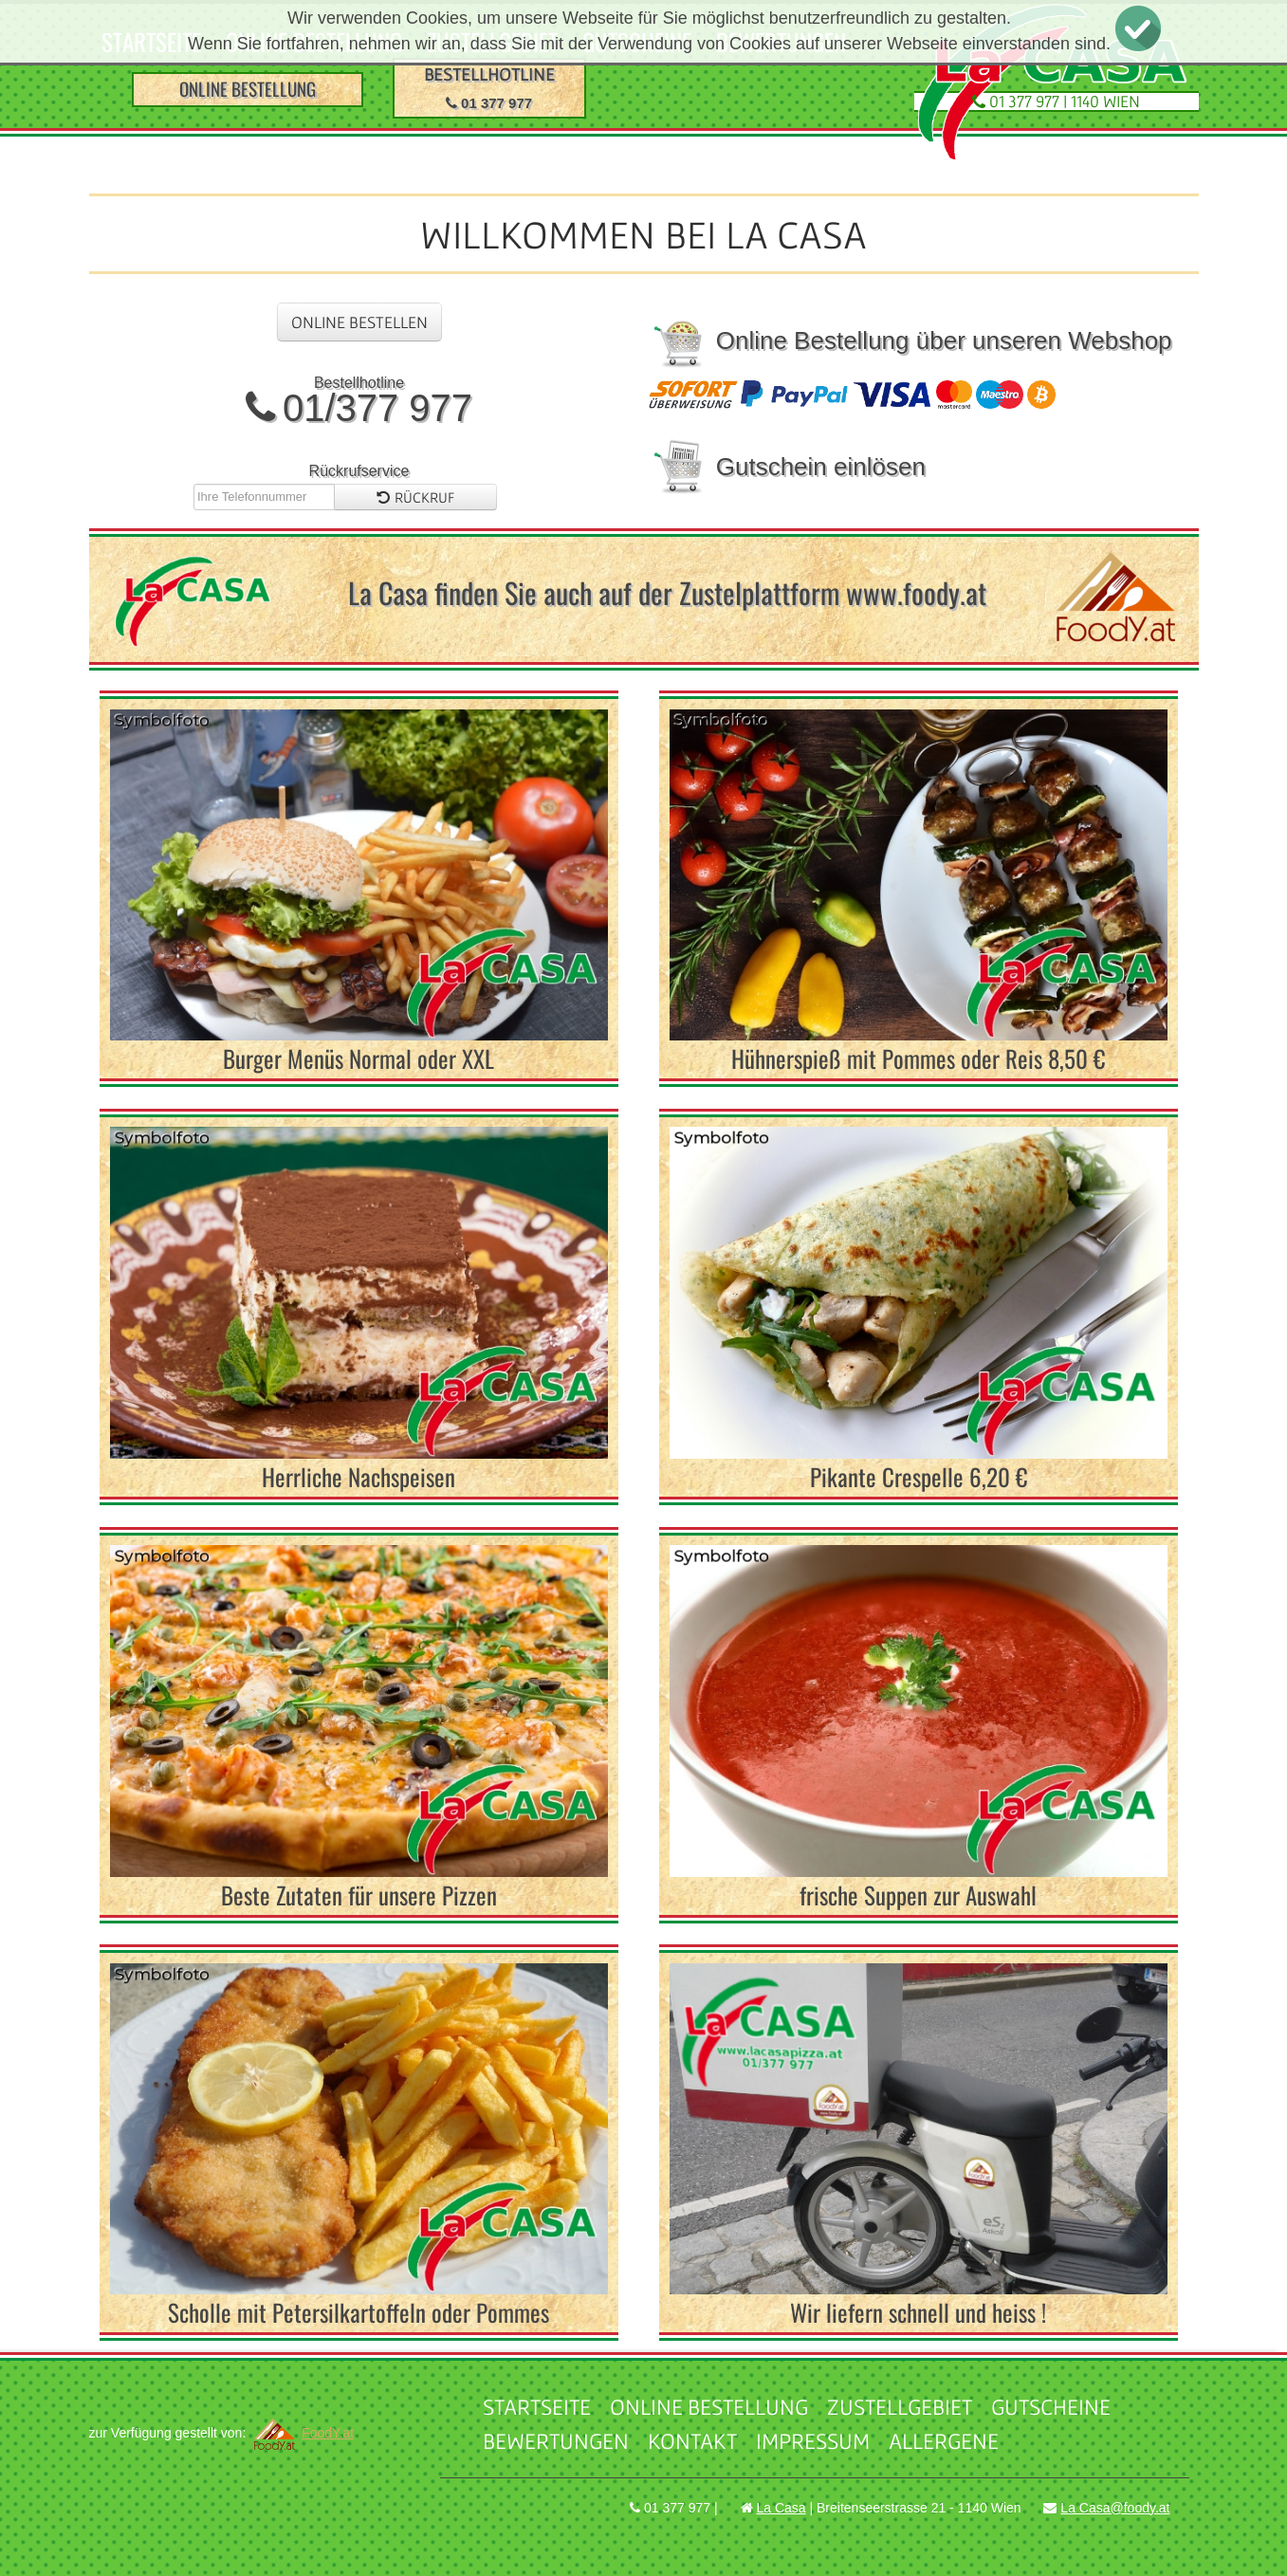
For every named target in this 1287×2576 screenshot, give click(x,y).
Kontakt (692, 2441)
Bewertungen (556, 2441)
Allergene (944, 2441)
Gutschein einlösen (787, 466)
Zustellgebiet (899, 2407)
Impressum (813, 2441)
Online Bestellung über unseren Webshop (910, 340)
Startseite (537, 2407)
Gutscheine (1051, 2407)
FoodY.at (301, 2432)
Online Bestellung (709, 2407)
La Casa (780, 2507)
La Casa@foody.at (1114, 2507)
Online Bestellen (359, 322)
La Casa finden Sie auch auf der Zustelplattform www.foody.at (667, 592)
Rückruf (415, 497)
